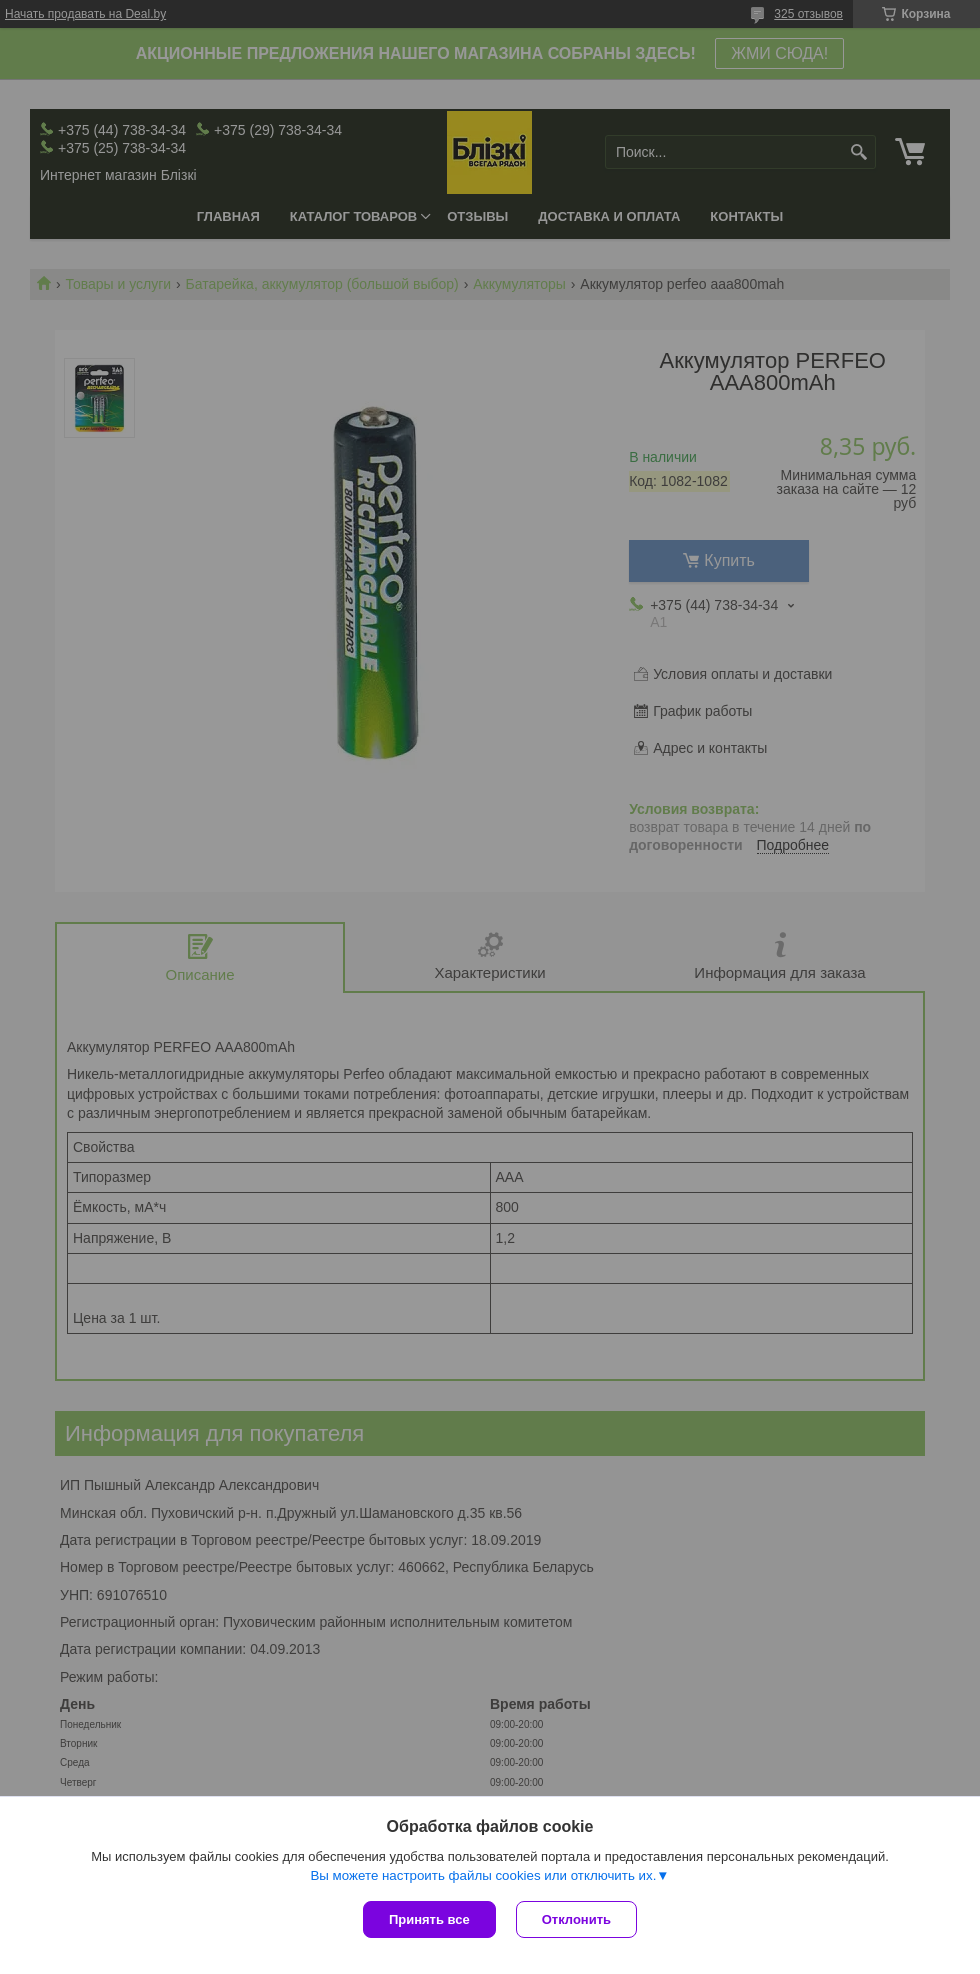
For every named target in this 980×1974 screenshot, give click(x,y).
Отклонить (576, 1919)
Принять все (429, 1919)
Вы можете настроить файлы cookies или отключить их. (483, 1875)
